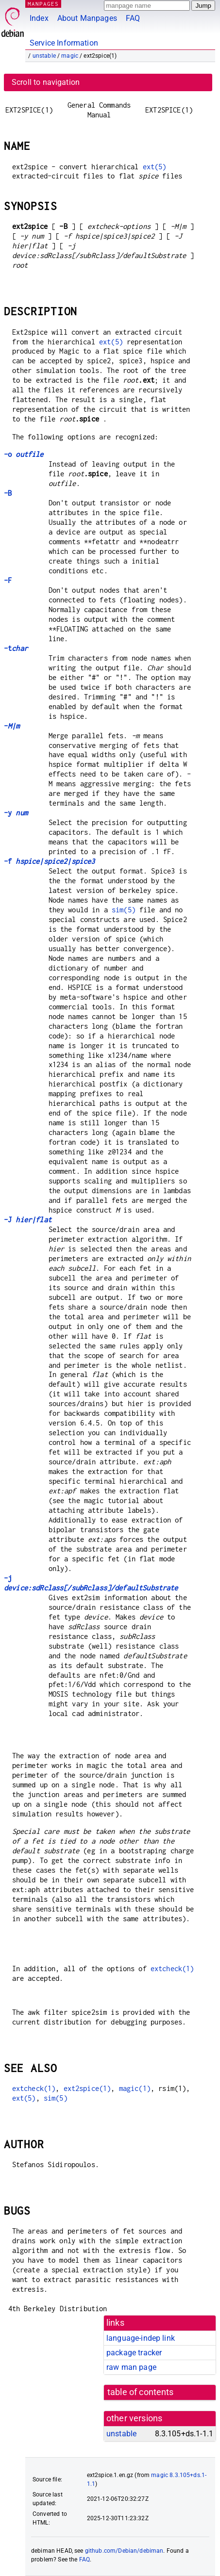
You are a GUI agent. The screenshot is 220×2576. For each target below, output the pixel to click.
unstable (44, 55)
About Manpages (87, 18)
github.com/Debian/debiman (124, 2550)
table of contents (140, 2392)
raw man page (131, 2367)
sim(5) (123, 910)
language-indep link (140, 2338)
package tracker (134, 2352)
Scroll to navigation (46, 82)
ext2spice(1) (87, 2088)
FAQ (133, 18)
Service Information (64, 43)
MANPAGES (43, 3)
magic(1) (135, 2088)
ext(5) (155, 166)
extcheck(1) (172, 1968)
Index (39, 18)
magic (69, 55)
